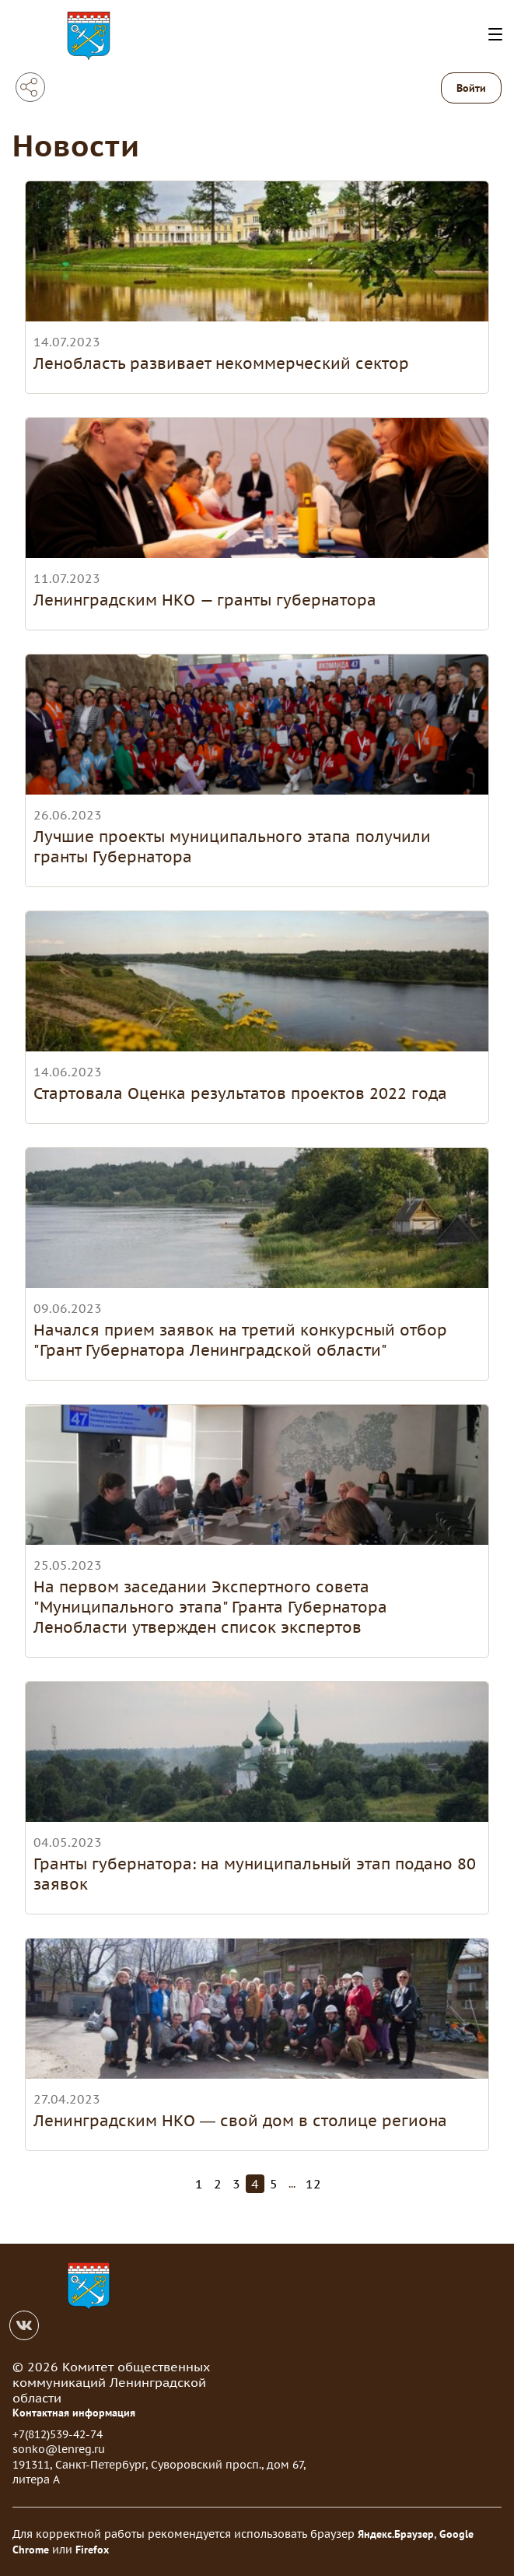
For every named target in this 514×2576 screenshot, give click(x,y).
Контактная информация (73, 2413)
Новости (76, 145)
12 (313, 2184)
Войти (471, 88)
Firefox (92, 2550)
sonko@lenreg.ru (58, 2449)
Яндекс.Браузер (396, 2534)
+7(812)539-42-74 (57, 2434)
